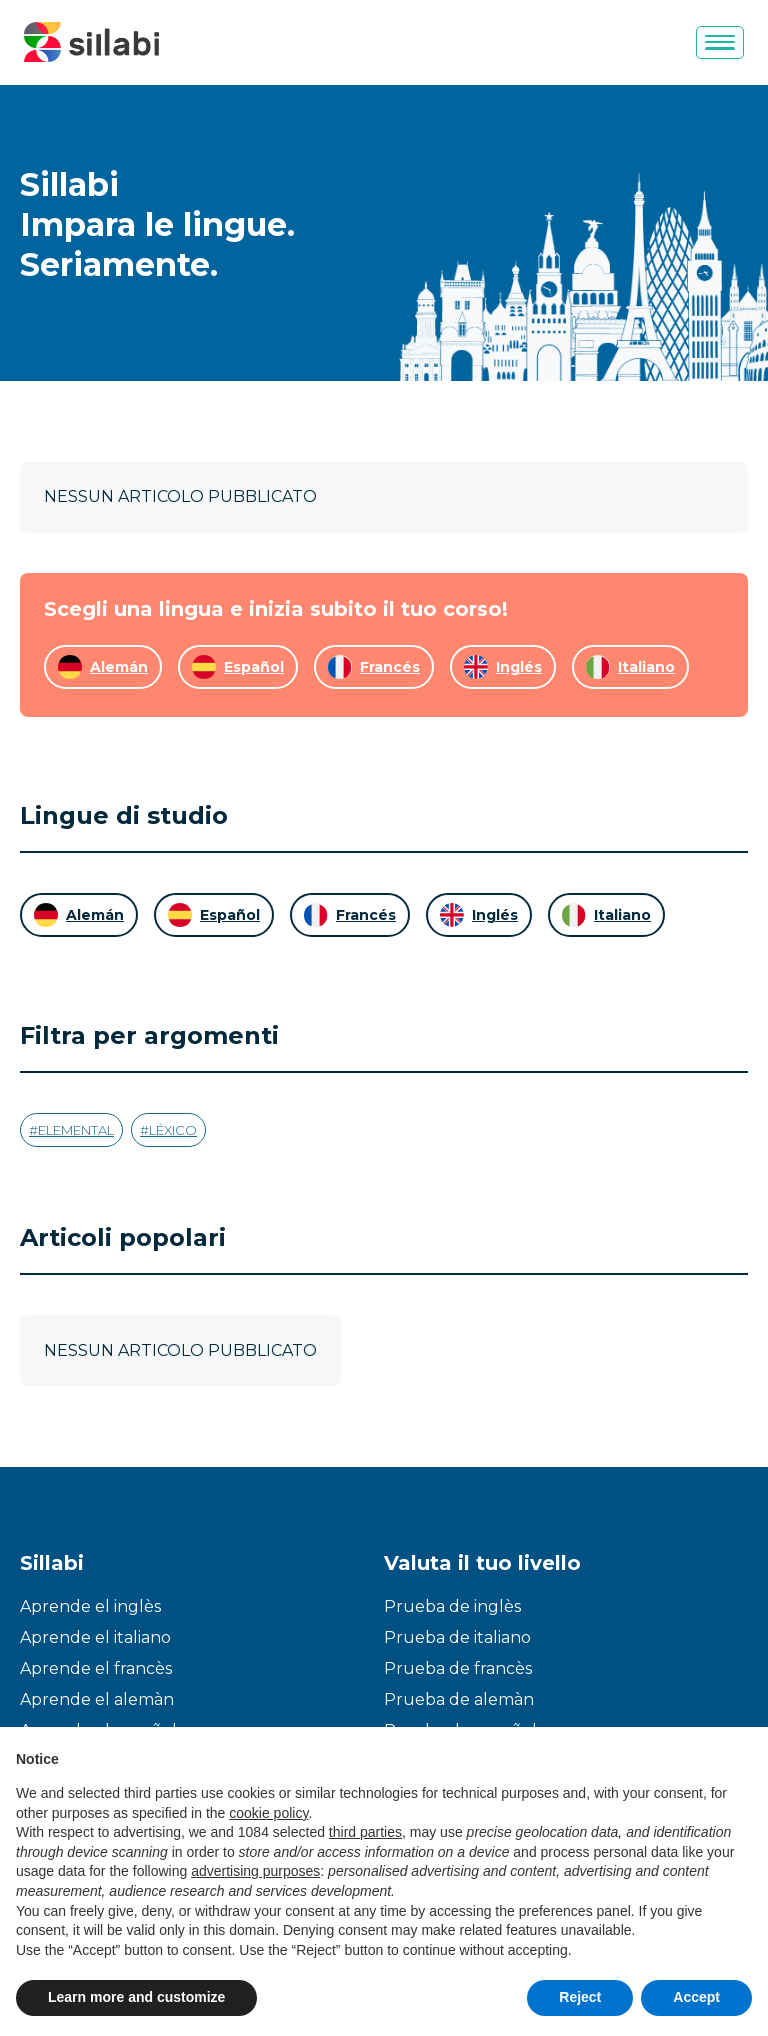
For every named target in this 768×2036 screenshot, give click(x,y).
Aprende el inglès (90, 1606)
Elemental (76, 1130)
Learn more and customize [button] (136, 1997)
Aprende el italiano (95, 1637)
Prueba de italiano (457, 1637)
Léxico (173, 1130)
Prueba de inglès (452, 1606)
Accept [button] (696, 1997)
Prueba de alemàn (459, 1699)
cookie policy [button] (268, 1813)
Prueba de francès (458, 1668)
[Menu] (720, 42)
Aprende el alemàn (97, 1699)
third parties (365, 1832)
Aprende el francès (96, 1668)
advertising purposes (255, 1871)
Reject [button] (580, 1997)
